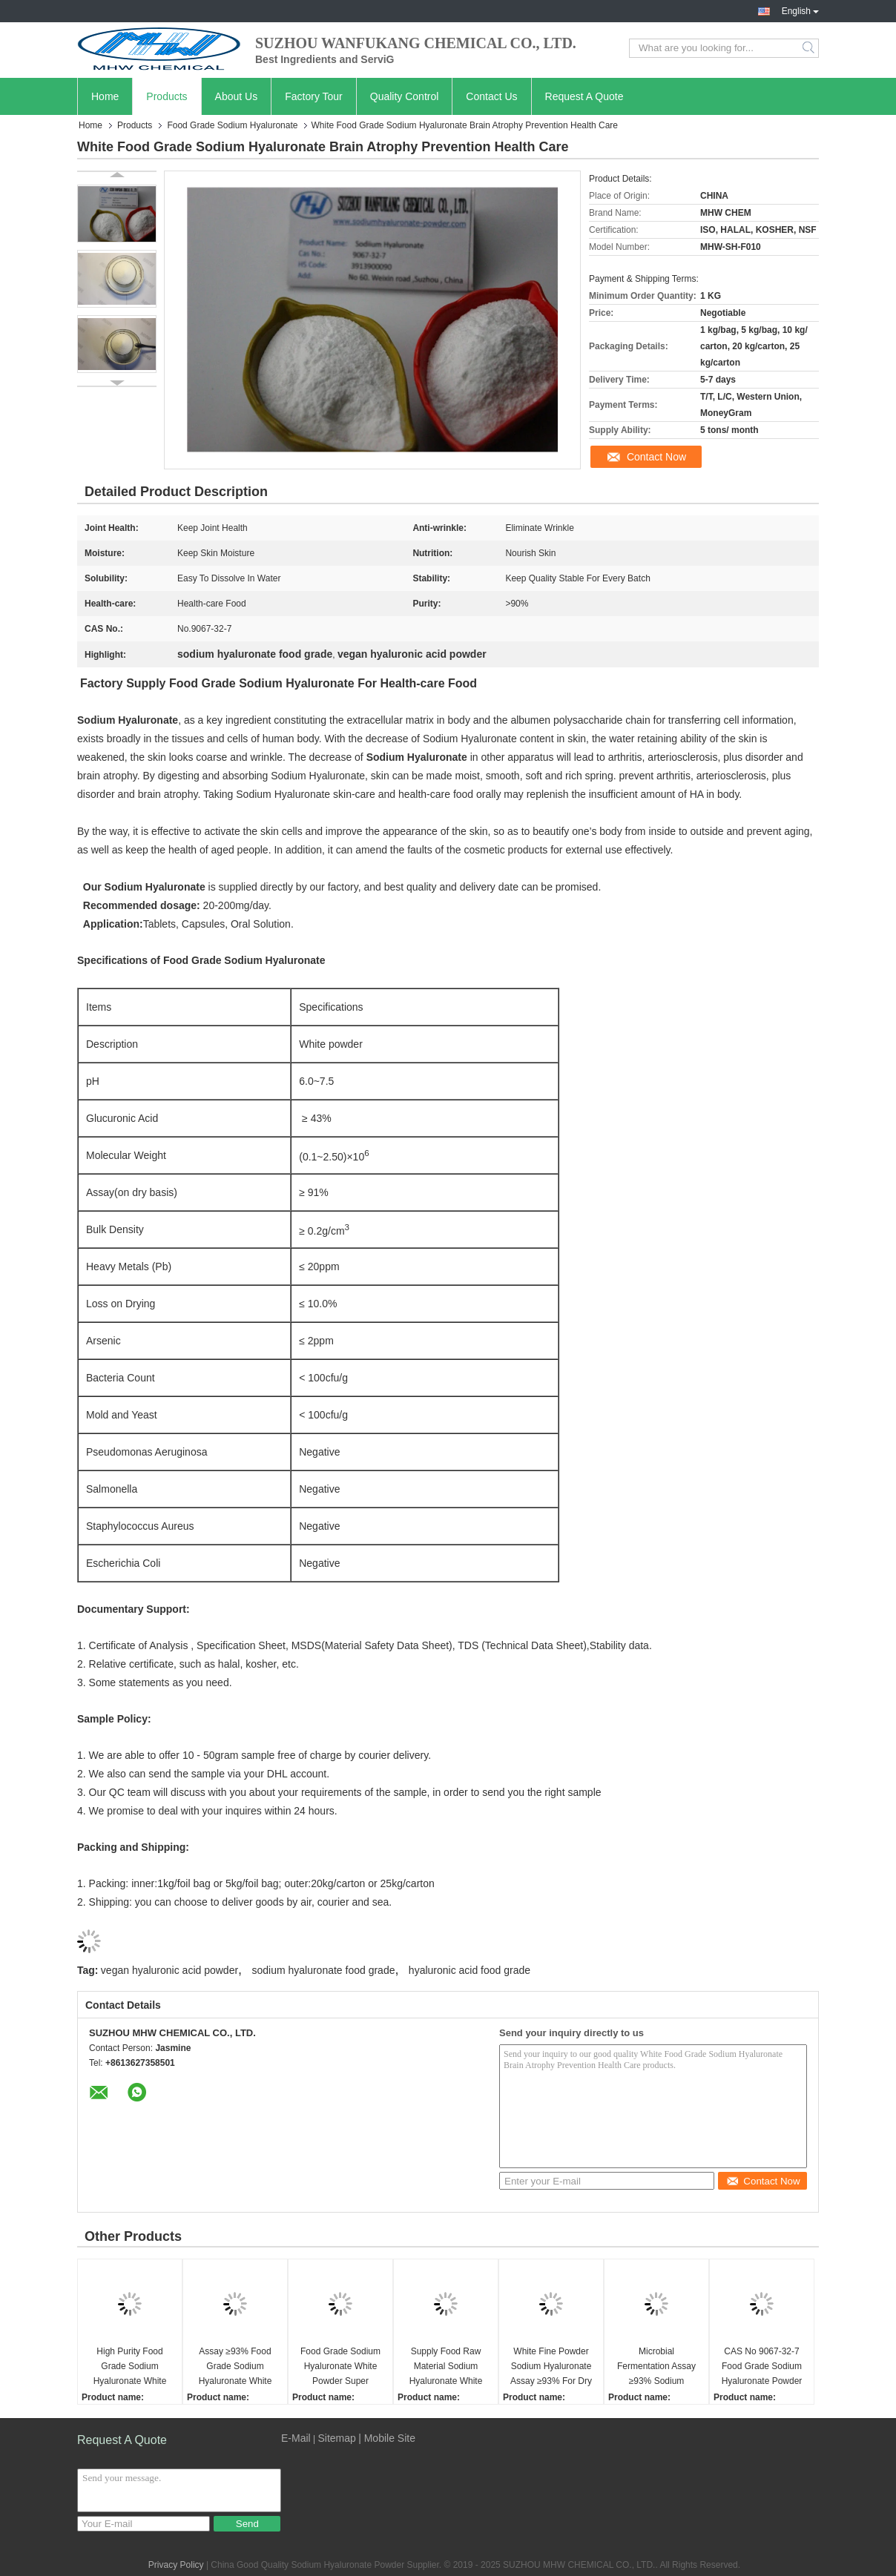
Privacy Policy (176, 2565)
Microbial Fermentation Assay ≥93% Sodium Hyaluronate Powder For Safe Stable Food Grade (656, 2367)
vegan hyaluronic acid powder (169, 1970)
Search (809, 48)
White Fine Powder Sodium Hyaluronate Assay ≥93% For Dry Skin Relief (551, 2367)
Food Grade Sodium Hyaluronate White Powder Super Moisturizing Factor (340, 2367)
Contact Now (656, 457)
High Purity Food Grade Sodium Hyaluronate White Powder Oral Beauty (129, 2367)
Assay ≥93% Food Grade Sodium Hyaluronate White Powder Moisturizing (235, 2367)
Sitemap (336, 2438)
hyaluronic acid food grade (469, 1970)
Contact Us (491, 96)
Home (105, 96)
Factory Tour (314, 96)
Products (166, 96)
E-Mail (296, 2438)
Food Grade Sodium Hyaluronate (232, 125)
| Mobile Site (386, 2438)
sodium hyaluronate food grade (323, 1970)
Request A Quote (584, 96)
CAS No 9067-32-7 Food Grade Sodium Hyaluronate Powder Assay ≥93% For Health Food (762, 2367)
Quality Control (404, 96)
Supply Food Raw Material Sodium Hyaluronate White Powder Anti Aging (446, 2367)
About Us (236, 96)
